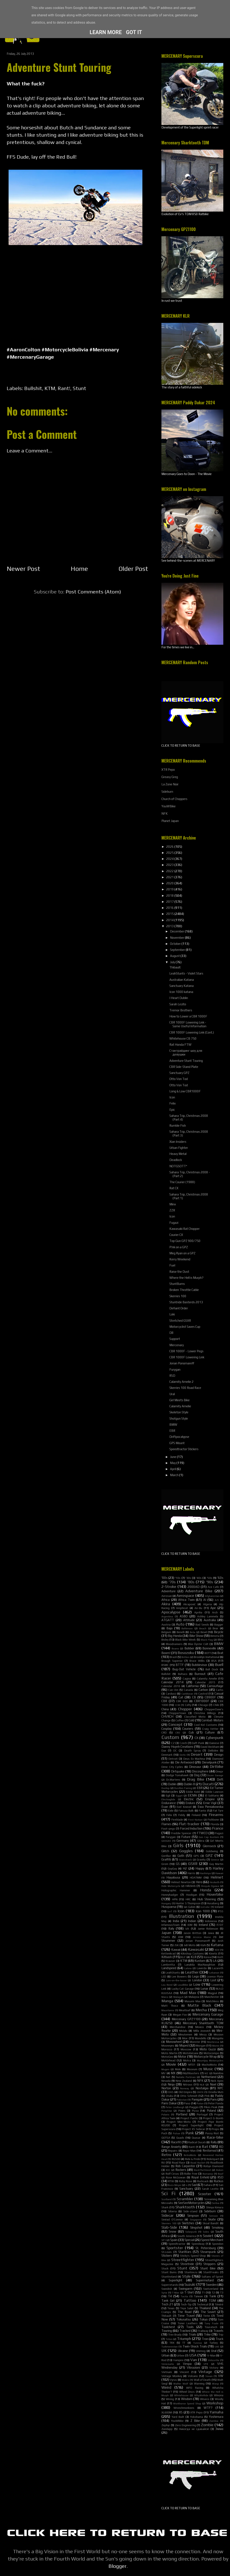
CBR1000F (201, 1701)
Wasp (215, 2383)
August (175, 956)
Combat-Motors (212, 1720)
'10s (177, 1578)
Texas (171, 2308)
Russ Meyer (174, 2185)
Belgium (166, 1632)
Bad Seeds (202, 1624)
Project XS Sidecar (193, 2129)
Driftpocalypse (179, 1436)
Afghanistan (212, 1596)
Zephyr (165, 2425)
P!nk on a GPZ (178, 1247)
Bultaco (182, 1674)
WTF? (208, 2407)
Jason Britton (192, 1933)
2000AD (193, 1586)
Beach (202, 1628)
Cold (191, 1720)
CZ (173, 1743)
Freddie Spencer (181, 1833)
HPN (175, 1899)
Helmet (217, 1877)
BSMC (165, 1665)
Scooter (204, 2194)
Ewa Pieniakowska (211, 1806)
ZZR (172, 1210)
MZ (206, 2073)
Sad (194, 2185)
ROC (168, 2170)
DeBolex (213, 1750)
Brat (220, 1653)
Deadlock (175, 1160)
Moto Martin (169, 2053)
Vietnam (166, 2372)
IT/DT (220, 1924)
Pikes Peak (210, 2107)
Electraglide (168, 1799)
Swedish (166, 2288)
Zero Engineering (185, 2425)
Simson (213, 2215)
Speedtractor (177, 2243)
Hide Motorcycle (170, 1886)
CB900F (210, 1697)
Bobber (189, 1648)
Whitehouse (181, 2395)
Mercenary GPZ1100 (186, 2019)
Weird (166, 2387)
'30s (188, 1578)
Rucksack (203, 2181)
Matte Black (199, 2005)
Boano (175, 1648)
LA (215, 1960)
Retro (166, 2154)
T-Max (175, 2292)
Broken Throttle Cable (184, 1290)
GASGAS (166, 1840)
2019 (170, 889)
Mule (178, 2069)
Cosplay (166, 1728)
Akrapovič (189, 1604)
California (192, 1686)
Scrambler (185, 2199)
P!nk (207, 2095)
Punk (189, 2133)
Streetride (187, 2264)
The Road (185, 2312)
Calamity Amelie (180, 1406)
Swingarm (185, 2288)
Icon (172, 1097)
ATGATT (167, 1620)
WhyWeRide (201, 2395)
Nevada (166, 2080)
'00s (164, 1578)
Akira (165, 1604)
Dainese (214, 1743)
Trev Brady (175, 2334)
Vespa (187, 2363)
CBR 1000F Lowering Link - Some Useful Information (187, 1024)
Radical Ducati (197, 2142)
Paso (187, 2103)
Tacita (184, 2296)
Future (185, 1837)
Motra (187, 2060)
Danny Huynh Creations (177, 1746)
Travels (218, 2330)
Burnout (200, 1674)
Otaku (169, 2095)
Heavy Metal (178, 1154)
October (175, 943)
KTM (50, 388)
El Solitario (212, 1795)
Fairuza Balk (186, 1810)
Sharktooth (185, 2207)
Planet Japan (170, 821)
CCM (177, 1705)
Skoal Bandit (211, 2223)
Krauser (170, 1960)
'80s (190, 1582)
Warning (199, 2383)
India (176, 1921)
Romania (208, 2173)
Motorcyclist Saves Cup (184, 1326)
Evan (164, 1806)
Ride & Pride (192, 2159)
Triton (169, 2339)
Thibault (175, 967)
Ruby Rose (185, 2181)
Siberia (172, 2211)
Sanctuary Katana (181, 986)
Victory (213, 2367)
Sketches (188, 2223)
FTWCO (202, 1833)
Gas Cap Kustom (209, 1837)
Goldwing (212, 1851)
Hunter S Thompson (188, 1903)
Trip (220, 2334)
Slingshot (196, 2227)
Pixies (181, 2110)
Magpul (212, 1993)
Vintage (205, 2371)
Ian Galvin (190, 1906)
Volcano (193, 2376)
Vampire (178, 2360)
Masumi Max (193, 2001)
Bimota (214, 1635)
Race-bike (215, 2137)
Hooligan (191, 1894)
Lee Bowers (179, 1976)
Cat (181, 1697)
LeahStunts (173, 1972)
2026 (170, 846)
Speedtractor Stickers (183, 1449)
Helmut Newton (181, 1882)
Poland (211, 2110)
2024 (170, 858)
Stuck (165, 2268)
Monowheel (174, 2041)
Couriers (187, 1728)
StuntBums (177, 1283)
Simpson (193, 2215)
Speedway (198, 2243)
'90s (209, 1582)
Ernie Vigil (210, 1803)
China (165, 1709)
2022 (170, 871)
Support (174, 1339)
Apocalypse (170, 1612)
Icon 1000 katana (181, 992)
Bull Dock (212, 1669)
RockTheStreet (202, 2170)
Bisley (165, 1639)
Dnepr (219, 1771)
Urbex (180, 2355)
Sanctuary (186, 2188)
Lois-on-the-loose (176, 1980)
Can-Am (173, 1689)
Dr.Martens (173, 1779)
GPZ (209, 1855)
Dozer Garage (215, 1775)
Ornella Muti (215, 2092)
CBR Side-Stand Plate (183, 1066)
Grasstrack (185, 1859)
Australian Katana (181, 979)
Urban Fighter (178, 1147)
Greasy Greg (169, 777)
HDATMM (196, 1877)
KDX (217, 1949)
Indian (192, 1921)
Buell (219, 1664)
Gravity (201, 1859)
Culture (210, 1732)
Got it (134, 32)
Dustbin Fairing (183, 1788)
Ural (172, 1394)
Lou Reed (166, 1984)
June (173, 1457)
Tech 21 (167, 2304)
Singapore (196, 2219)
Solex (206, 2231)
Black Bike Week (185, 1639)
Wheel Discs (187, 2391)
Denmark (166, 1754)
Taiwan (198, 2296)
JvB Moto (190, 1945)
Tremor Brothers (180, 1010)
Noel (213, 2084)
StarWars (184, 2252)
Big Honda (175, 1635)
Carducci (171, 1693)
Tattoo (190, 2300)
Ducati (208, 1784)
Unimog (201, 2351)
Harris (191, 1873)
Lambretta (168, 1964)
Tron (205, 2339)
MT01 (192, 2064)
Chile (216, 1705)
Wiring (170, 2399)
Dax (163, 1750)
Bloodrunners (174, 1644)
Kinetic (213, 1953)
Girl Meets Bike (179, 1400)
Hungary (166, 1903)
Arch (215, 1612)
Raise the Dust (179, 1271)
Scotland (166, 2199)
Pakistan (182, 2099)
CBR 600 (182, 1701)
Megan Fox (180, 2014)
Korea (207, 1957)
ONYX (200, 2092)
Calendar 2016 (170, 1686)
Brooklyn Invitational (206, 1657)
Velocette (213, 2360)
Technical (202, 2304)
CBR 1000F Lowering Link (186, 1357)
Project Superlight (191, 2125)
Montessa (213, 2042)
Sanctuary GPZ (179, 1073)
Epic (172, 1109)
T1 (203, 2292)
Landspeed (168, 1968)
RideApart (213, 2159)
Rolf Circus (172, 2173)
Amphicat (182, 1608)
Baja (169, 1628)
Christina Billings (205, 1713)
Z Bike (195, 2420)
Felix (172, 1103)
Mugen (165, 2069)
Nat (168, 2077)
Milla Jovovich (202, 2030)
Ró (163, 2162)
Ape (213, 1608)
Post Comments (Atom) (93, 592)
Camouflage (215, 1686)
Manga (167, 2001)
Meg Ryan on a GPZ (182, 1253)
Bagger (218, 1624)
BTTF (180, 1665)
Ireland (203, 1924)
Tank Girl (167, 2300)
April (173, 1469)
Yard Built (178, 2416)
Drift (220, 1779)
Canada (188, 1689)
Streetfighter (182, 2260)
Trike (207, 2334)
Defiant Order (178, 1308)
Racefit (176, 2142)
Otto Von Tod (178, 1079)
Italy (171, 1928)
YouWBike (168, 806)
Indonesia (211, 1921)
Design (218, 1754)
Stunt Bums (169, 2272)
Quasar (196, 2137)
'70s (172, 1582)
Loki (172, 1314)
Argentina (167, 1616)
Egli (168, 1795)
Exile (171, 1810)
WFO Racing (194, 2387)
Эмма (219, 2429)
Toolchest (168, 2327)
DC (175, 1750)
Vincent (184, 2372)
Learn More (106, 32)
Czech (183, 1743)
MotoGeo (167, 2056)
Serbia (215, 2203)
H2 (185, 1868)
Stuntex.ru (190, 2272)
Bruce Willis (197, 1660)
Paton (200, 2103)
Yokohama (196, 2416)
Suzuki (189, 2284)
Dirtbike (216, 1766)
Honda (205, 1890)
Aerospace (185, 1595)
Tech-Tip (186, 2304)
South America (186, 2236)
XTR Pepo (168, 769)
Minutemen (185, 2034)
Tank (212, 2296)
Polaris (165, 2114)
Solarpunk (191, 2231)
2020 (170, 883)
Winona (218, 2395)
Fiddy (181, 1815)
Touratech (211, 2327)
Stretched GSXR (180, 1320)
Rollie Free (190, 2173)
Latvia (188, 1968)
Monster (195, 2041)
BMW (173, 1424)
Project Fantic (189, 2118)
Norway (184, 2088)
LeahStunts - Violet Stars (186, 973)
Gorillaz (166, 1855)
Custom (170, 1737)
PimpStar (166, 2110)
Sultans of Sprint (212, 2276)
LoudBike (183, 1984)
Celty (188, 1705)
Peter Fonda (215, 2103)
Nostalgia (202, 2088)
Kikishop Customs (192, 1953)
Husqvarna (168, 1906)
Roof (220, 2173)
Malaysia (194, 1996)
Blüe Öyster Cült (198, 1644)
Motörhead (168, 2060)
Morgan (201, 2045)
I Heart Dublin (178, 998)
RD (221, 2146)
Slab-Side (169, 2227)
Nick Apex (217, 2080)
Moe (185, 2038)
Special (189, 2240)
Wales (185, 2379)
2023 (170, 865)
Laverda (202, 1968)
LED (163, 1976)
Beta (192, 1632)
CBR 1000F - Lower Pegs (186, 1351)
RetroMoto (190, 2155)
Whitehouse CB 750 (183, 1038)
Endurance (168, 1803)
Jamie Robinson (208, 1928)
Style (186, 2276)
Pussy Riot (212, 2133)
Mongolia (217, 2038)
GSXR (193, 1863)
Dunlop (165, 1788)
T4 (170, 2296)
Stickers (166, 2255)
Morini (215, 2045)
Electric (189, 1799)
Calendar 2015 (205, 1682)
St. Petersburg (206, 2248)
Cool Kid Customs (205, 1724)
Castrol (203, 1693)
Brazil (173, 1657)
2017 (170, 901)
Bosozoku (186, 1652)
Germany (182, 1840)
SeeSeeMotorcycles (191, 2203)
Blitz (220, 1639)
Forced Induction (191, 1828)
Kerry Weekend (179, 1259)
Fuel (172, 1265)
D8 (171, 1332)
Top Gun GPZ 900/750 (185, 1241)
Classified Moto (195, 1716)
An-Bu (198, 1608)
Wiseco (204, 2399)
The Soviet (208, 2312)
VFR (205, 2364)
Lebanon (214, 1972)
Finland (196, 1815)
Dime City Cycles (172, 1766)
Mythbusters (191, 2073)
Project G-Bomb (213, 2118)
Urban (165, 2355)
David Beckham (210, 1746)
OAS (171, 2092)
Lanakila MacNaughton (200, 1964)
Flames (166, 1824)
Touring (166, 2330)
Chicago (203, 1705)
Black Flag (207, 1639)
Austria (166, 1624)
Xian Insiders (177, 1141)
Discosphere (200, 1771)
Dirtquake (177, 1771)
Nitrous (187, 2084)
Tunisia (197, 2342)
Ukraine (183, 2351)
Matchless (212, 2001)
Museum (192, 2069)
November (177, 937)
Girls (178, 1845)
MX (173, 2073)
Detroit (173, 1758)
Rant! (64, 388)
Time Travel (186, 2315)
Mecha (201, 2010)
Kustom (199, 1960)
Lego (195, 1976)
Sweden (211, 2284)
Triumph (184, 2338)
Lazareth (217, 1968)
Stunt (79, 388)
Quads (180, 2137)
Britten (185, 1657)
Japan (166, 1932)
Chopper (185, 1709)
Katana (217, 1945)
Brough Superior (172, 1660)
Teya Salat (186, 2308)
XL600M (166, 2412)
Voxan (209, 2376)
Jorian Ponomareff (181, 1363)
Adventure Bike (198, 1591)
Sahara (208, 2185)
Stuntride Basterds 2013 (186, 1302)
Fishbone (213, 1819)
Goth (181, 1855)
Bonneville (209, 1648)
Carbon (203, 1689)
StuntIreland (169, 2276)
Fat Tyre (218, 1810)
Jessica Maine (202, 1937)
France (217, 1828)
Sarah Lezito (177, 1004)
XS (181, 2412)
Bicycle (218, 1632)
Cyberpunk (214, 1737)
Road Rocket (197, 2162)
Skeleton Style (178, 1412)
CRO (177, 1732)
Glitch (165, 1851)
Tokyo (203, 2319)
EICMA (192, 1795)
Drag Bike (195, 1779)
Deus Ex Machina (194, 1758)
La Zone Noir (170, 784)
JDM (180, 1937)
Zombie (207, 2425)
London (197, 1980)
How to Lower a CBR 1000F (188, 1016)
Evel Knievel (184, 1806)
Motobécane (190, 2053)
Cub (191, 1732)
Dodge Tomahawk (177, 1775)
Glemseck (209, 1846)
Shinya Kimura (214, 2207)
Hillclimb (190, 1886)
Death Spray (192, 1750)
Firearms (216, 1814)
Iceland (219, 1906)
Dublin (172, 1784)
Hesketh (215, 1882)
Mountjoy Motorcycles (210, 2060)
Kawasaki (196, 1949)
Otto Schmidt (189, 2095)
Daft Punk (198, 1743)
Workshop (214, 2403)
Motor (182, 2056)
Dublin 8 (189, 1784)
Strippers (209, 2264)
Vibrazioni (193, 2367)
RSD (172, 1375)
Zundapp (166, 2429)
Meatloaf (184, 2010)
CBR (164, 1701)
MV (163, 2073)
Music (208, 2069)
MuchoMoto (209, 2064)
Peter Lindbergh (175, 2107)
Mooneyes (167, 2045)
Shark (165, 2207)
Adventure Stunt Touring (186, 1060)
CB (194, 1697)
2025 (170, 852)
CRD (164, 1732)
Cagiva (187, 1678)
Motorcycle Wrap (205, 2056)
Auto (180, 1624)
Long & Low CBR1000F (185, 1091)
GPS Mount (177, 1443)
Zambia (213, 2420)
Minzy (203, 2034)
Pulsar (176, 2133)
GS (178, 1864)
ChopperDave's (213, 1709)
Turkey (214, 2342)
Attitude (189, 1620)
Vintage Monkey (171, 2376)
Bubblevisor (199, 1665)
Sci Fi (168, 2193)
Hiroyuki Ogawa (210, 1886)
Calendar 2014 (172, 1682)
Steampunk (208, 2252)
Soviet (208, 2235)
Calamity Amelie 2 (181, 1381)
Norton (166, 2088)
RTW (171, 2181)
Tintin (206, 2315)
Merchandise (177, 2027)
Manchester (211, 1996)
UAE (217, 2346)
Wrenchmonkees (184, 2407)
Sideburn (167, 791)
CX (196, 1738)
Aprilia (198, 1612)
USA (193, 2355)
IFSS (220, 1911)
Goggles (186, 1851)
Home (79, 568)
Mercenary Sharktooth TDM (203, 2023)
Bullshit (33, 388)
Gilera (200, 1840)
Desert (197, 1754)
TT (183, 2342)
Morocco (166, 2049)
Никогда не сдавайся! (194, 2429)
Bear (215, 1628)
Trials (192, 2334)
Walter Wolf (180, 2383)
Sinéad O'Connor (172, 2219)
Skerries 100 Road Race (185, 1387)
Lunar (204, 1988)
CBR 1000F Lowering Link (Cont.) (191, 1032)
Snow (172, 2231)
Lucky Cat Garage (183, 1988)
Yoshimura (216, 2416)
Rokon (219, 2170)
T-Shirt (189, 2292)
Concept (176, 1724)
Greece (215, 1859)
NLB (202, 2084)
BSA (214, 1660)
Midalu (183, 2030)
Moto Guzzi (207, 2049)
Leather (192, 1972)
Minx (172, 1204)
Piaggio (194, 2107)
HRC (188, 1899)
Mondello (200, 2038)
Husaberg (213, 1903)
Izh (187, 1928)
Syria (164, 2292)
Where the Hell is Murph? (186, 1277)
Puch (164, 2133)
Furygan (174, 1369)
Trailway (203, 2330)
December (177, 931)
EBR (172, 1430)
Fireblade (177, 1819)
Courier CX (176, 1235)
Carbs (219, 1689)
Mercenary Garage (207, 2014)
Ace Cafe (213, 1586)
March (174, 1475)
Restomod (210, 2150)
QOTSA (165, 2137)
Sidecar (167, 2215)
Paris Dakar (169, 2103)
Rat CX (173, 1188)
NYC (220, 2088)
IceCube (205, 1907)
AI (204, 1599)
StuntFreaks (211, 2272)
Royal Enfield (200, 2177)
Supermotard (205, 2280)
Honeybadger (169, 1894)
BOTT (207, 1653)
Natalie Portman (186, 2077)
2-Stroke (168, 1586)
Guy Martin (216, 1864)
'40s (199, 1578)
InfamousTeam (170, 1924)
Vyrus (173, 2379)
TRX (172, 2342)
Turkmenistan (169, 2346)
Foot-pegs (168, 1828)
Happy (200, 1868)
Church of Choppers (174, 799)
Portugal (202, 2114)
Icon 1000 (203, 1911)
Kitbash (166, 1957)
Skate (212, 2219)
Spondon (217, 2243)
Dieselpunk (209, 1762)
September (178, 950)
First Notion (195, 1819)
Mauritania (167, 2010)
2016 (170, 907)
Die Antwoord (184, 1762)
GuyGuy (172, 1868)
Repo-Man (189, 2150)
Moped (184, 2045)
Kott (220, 1957)
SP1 (163, 2240)
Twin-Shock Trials (195, 2346)
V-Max (211, 2355)
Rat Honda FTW (180, 1044)
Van (193, 2360)
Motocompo (211, 2053)
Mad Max (188, 1992)
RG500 (176, 2159)
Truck (219, 2339)
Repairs (173, 2150)
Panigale (197, 2099)
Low (196, 1984)
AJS (217, 1600)
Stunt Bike (208, 2268)
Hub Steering (206, 1899)
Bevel (204, 1632)
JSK (176, 1945)
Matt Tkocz (169, 2005)
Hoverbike (215, 1894)
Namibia (218, 2073)
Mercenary (176, 1345)
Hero (199, 1882)
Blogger (117, 2566)
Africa (165, 1599)
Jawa (211, 1933)
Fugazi (173, 1222)
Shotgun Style (178, 1418)
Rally (214, 2142)
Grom (164, 1864)
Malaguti (178, 1997)
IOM (190, 1924)
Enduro (190, 1803)
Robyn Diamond (213, 2166)
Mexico (199, 2027)
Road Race (178, 2162)
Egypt (179, 1795)
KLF (183, 1957)
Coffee (179, 1720)
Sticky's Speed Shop (193, 2255)
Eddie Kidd (193, 1791)
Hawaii (219, 1873)
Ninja (171, 2084)
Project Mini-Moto (179, 2121)
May (173, 1463)
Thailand (205, 2308)
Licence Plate (215, 1976)
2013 (170, 926)
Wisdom (186, 2399)
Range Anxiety (171, 2146)
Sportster (174, 2248)
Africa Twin (186, 1599)
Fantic (202, 1810)
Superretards (169, 2284)
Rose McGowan (176, 2177)
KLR (193, 1957)
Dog (196, 1775)
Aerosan (166, 1595)
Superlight (175, 2280)
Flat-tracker (189, 1824)
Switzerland (210, 2288)
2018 (170, 895)
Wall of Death (202, 2379)
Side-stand (190, 2211)
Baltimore (187, 1628)
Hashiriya (205, 1873)
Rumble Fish (177, 1125)
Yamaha (216, 2412)
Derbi (183, 1754)
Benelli (181, 1632)
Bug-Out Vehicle (184, 1669)
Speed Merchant (212, 2240)
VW (220, 2376)
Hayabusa (173, 1877)
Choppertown (177, 1713)
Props (215, 2129)
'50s (209, 1578)
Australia (210, 1620)
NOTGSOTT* (178, 1166)
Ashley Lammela (207, 1616)
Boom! (165, 1653)
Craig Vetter (210, 1728)
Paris (213, 2099)
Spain (174, 2240)
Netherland (208, 2077)
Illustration (181, 1916)
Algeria (207, 1604)
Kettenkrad (168, 1953)
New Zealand (184, 2080)
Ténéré (219, 2304)
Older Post (133, 568)
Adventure (168, 1591)
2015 (170, 914)
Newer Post (23, 568)
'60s (220, 1578)
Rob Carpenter (185, 2166)
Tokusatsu (183, 2319)
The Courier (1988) (182, 1182)
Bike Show (196, 1635)
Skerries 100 (177, 1296)
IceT (169, 1911)
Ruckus (218, 2181)
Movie (171, 2064)
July (173, 962)
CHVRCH (167, 1716)
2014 (170, 920)
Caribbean (187, 1693)
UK (163, 2350)
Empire (210, 1799)
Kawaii (175, 1949)
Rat (205, 2146)
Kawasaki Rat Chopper (184, 1228)
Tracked (184, 2330)
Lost (213, 1980)
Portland (181, 2114)
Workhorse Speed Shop (187, 2403)
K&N (203, 1945)
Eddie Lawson (215, 1791)
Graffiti (166, 1859)
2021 (170, 877)
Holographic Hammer (175, 1890)
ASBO (184, 1616)
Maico (164, 1997)
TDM (212, 2300)
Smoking (217, 2227)
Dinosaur (195, 1766)
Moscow (186, 2049)
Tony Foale (211, 2323)
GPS (196, 1855)
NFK (164, 813)
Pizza (195, 2110)
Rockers (180, 2169)
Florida (215, 1824)
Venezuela (167, 2364)
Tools (190, 2327)
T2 (213, 2292)
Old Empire (185, 2092)
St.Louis (166, 2252)
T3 (221, 2292)
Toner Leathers (188, 2323)
